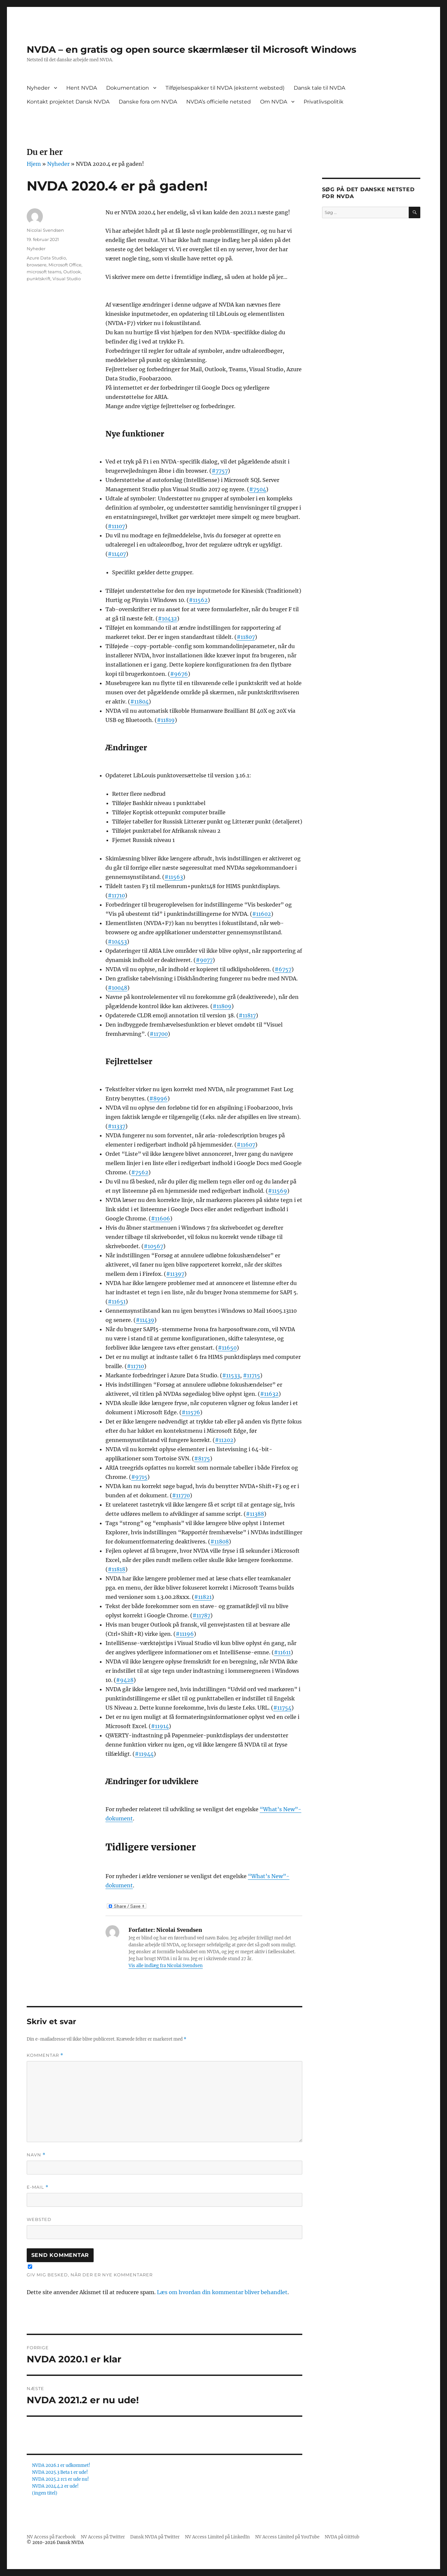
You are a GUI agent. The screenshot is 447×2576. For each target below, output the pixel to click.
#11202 (224, 1440)
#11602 (261, 914)
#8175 (202, 1458)
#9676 (179, 674)
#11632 (269, 1394)
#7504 (257, 489)
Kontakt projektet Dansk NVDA (68, 102)
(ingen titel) (44, 2493)
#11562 (198, 600)
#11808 (219, 1541)
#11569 (277, 1190)
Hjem (34, 164)
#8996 (158, 1098)
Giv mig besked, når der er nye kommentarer (90, 2274)
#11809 (222, 1006)
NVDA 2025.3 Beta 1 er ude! (60, 2472)
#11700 (159, 1034)
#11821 (203, 1597)
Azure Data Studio (46, 257)
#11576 (191, 1412)
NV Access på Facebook (51, 2537)
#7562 (139, 1172)
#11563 (173, 877)
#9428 (125, 1680)
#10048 (117, 987)
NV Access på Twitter (103, 2537)
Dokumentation (127, 88)
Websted (39, 2219)
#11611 (282, 1652)
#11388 (255, 1514)
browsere (36, 264)
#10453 (117, 941)
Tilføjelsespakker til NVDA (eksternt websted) (224, 88)
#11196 (185, 1634)
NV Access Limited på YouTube (287, 2537)
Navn (36, 2155)
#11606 (160, 1218)
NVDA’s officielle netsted (218, 102)
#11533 (231, 1375)
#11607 (246, 1144)
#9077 (204, 960)
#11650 (227, 1347)
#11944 (144, 1754)
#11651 (117, 1301)
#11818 (116, 1569)
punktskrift (38, 278)
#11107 (116, 526)
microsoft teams (44, 271)
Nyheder (38, 88)
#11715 (251, 1375)
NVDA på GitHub (342, 2537)
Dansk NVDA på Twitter (155, 2537)
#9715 (139, 1477)
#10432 (167, 618)
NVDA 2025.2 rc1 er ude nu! (60, 2479)
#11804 (139, 701)
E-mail (37, 2187)
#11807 (246, 637)
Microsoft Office (64, 264)
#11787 (201, 1615)
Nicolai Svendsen (45, 230)
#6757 (283, 969)
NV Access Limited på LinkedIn (217, 2537)
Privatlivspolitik (323, 102)
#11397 (175, 1274)
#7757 (220, 470)
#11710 (116, 895)
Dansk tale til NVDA (319, 88)
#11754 (282, 1707)
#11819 (166, 720)
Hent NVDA (81, 88)
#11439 (145, 1320)
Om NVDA (273, 102)
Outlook (72, 271)
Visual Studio (66, 278)
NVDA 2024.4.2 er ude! (55, 2486)
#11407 (117, 554)
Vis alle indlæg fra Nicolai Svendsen (166, 1965)
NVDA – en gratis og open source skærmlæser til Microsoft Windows (191, 49)
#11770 (181, 1495)
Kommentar (45, 2055)
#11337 (116, 1126)
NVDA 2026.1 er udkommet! (61, 2465)
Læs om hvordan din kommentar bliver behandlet (222, 2292)
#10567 (153, 1246)
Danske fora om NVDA (148, 102)
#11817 (247, 1015)
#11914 (160, 1726)
